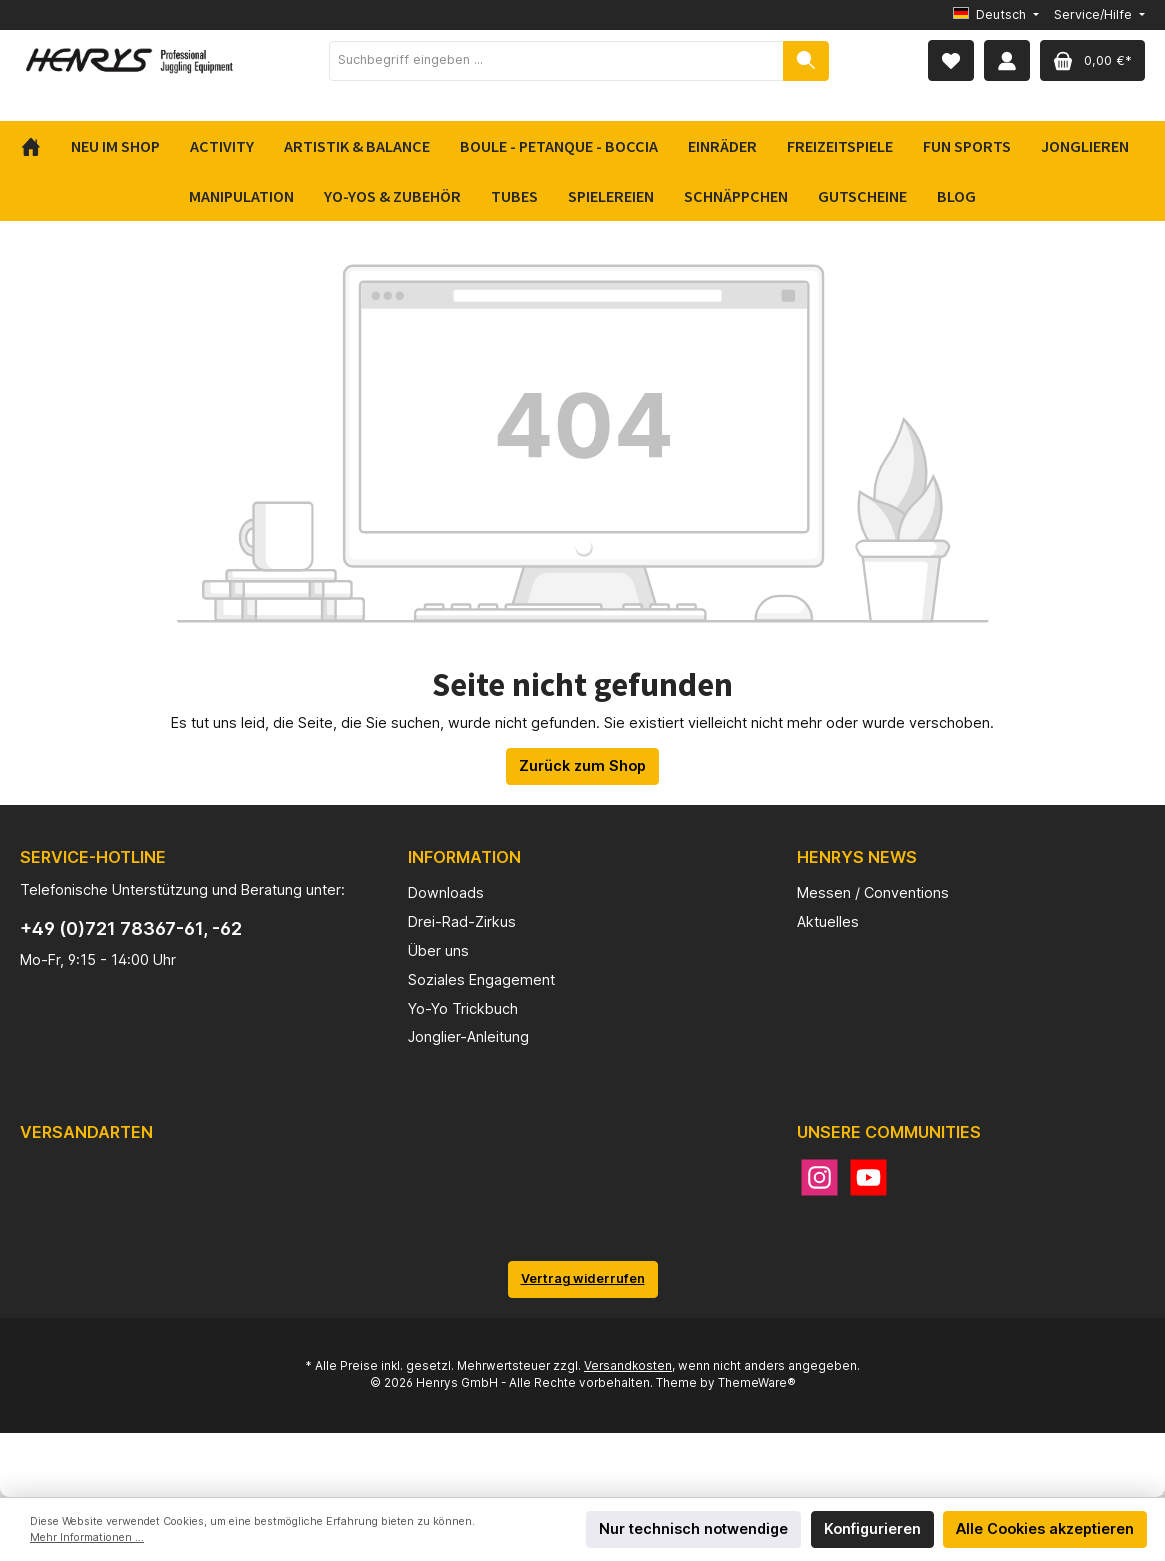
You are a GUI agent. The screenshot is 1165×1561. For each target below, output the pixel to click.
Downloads (446, 892)
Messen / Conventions (873, 892)
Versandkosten (628, 1366)
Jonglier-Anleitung (468, 1036)
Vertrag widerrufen (583, 1278)
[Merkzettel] (951, 60)
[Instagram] (819, 1177)
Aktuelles (828, 921)
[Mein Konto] (1007, 60)
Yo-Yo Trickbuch (463, 1008)
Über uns (438, 950)
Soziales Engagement (481, 979)
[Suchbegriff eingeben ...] (556, 61)
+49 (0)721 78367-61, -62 (131, 928)
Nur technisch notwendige (693, 1528)
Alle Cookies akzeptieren (1045, 1528)
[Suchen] (806, 61)
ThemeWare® (757, 1383)
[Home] (38, 146)
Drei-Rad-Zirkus (462, 921)
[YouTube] (868, 1177)
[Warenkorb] (1092, 60)
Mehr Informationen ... (87, 1537)
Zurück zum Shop (582, 765)
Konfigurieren (872, 1528)
